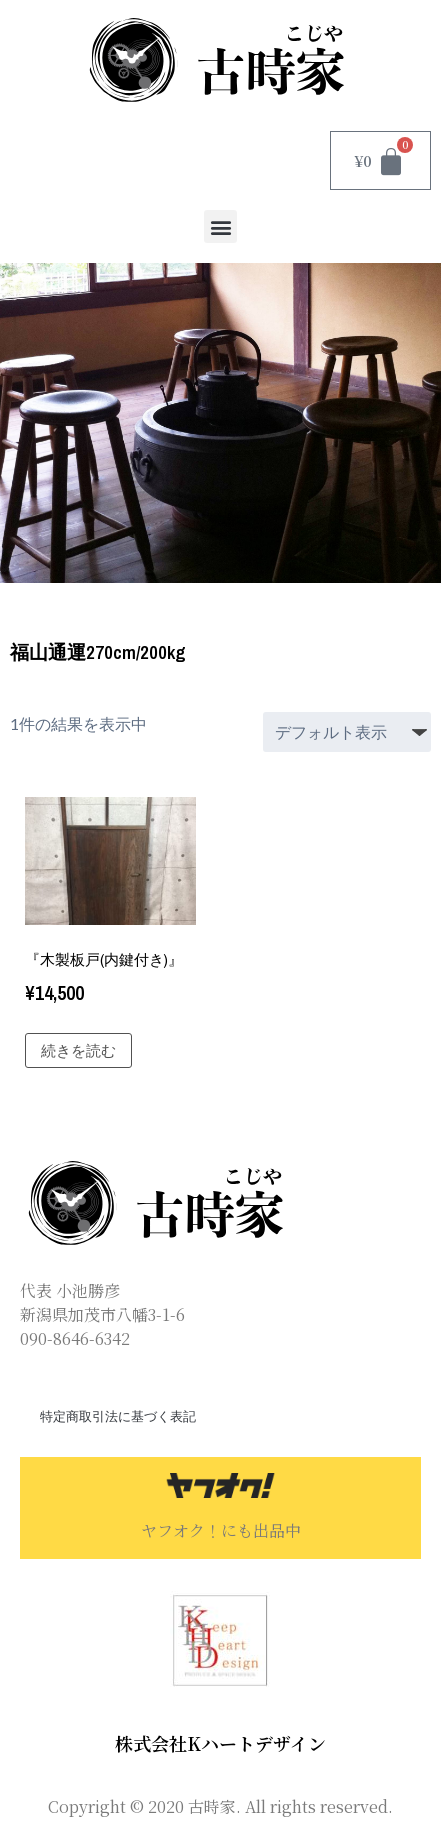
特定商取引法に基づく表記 (118, 1416)
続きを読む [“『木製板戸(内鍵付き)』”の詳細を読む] (78, 1050)
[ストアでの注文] (347, 732)
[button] (220, 226)
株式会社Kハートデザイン (220, 1743)
